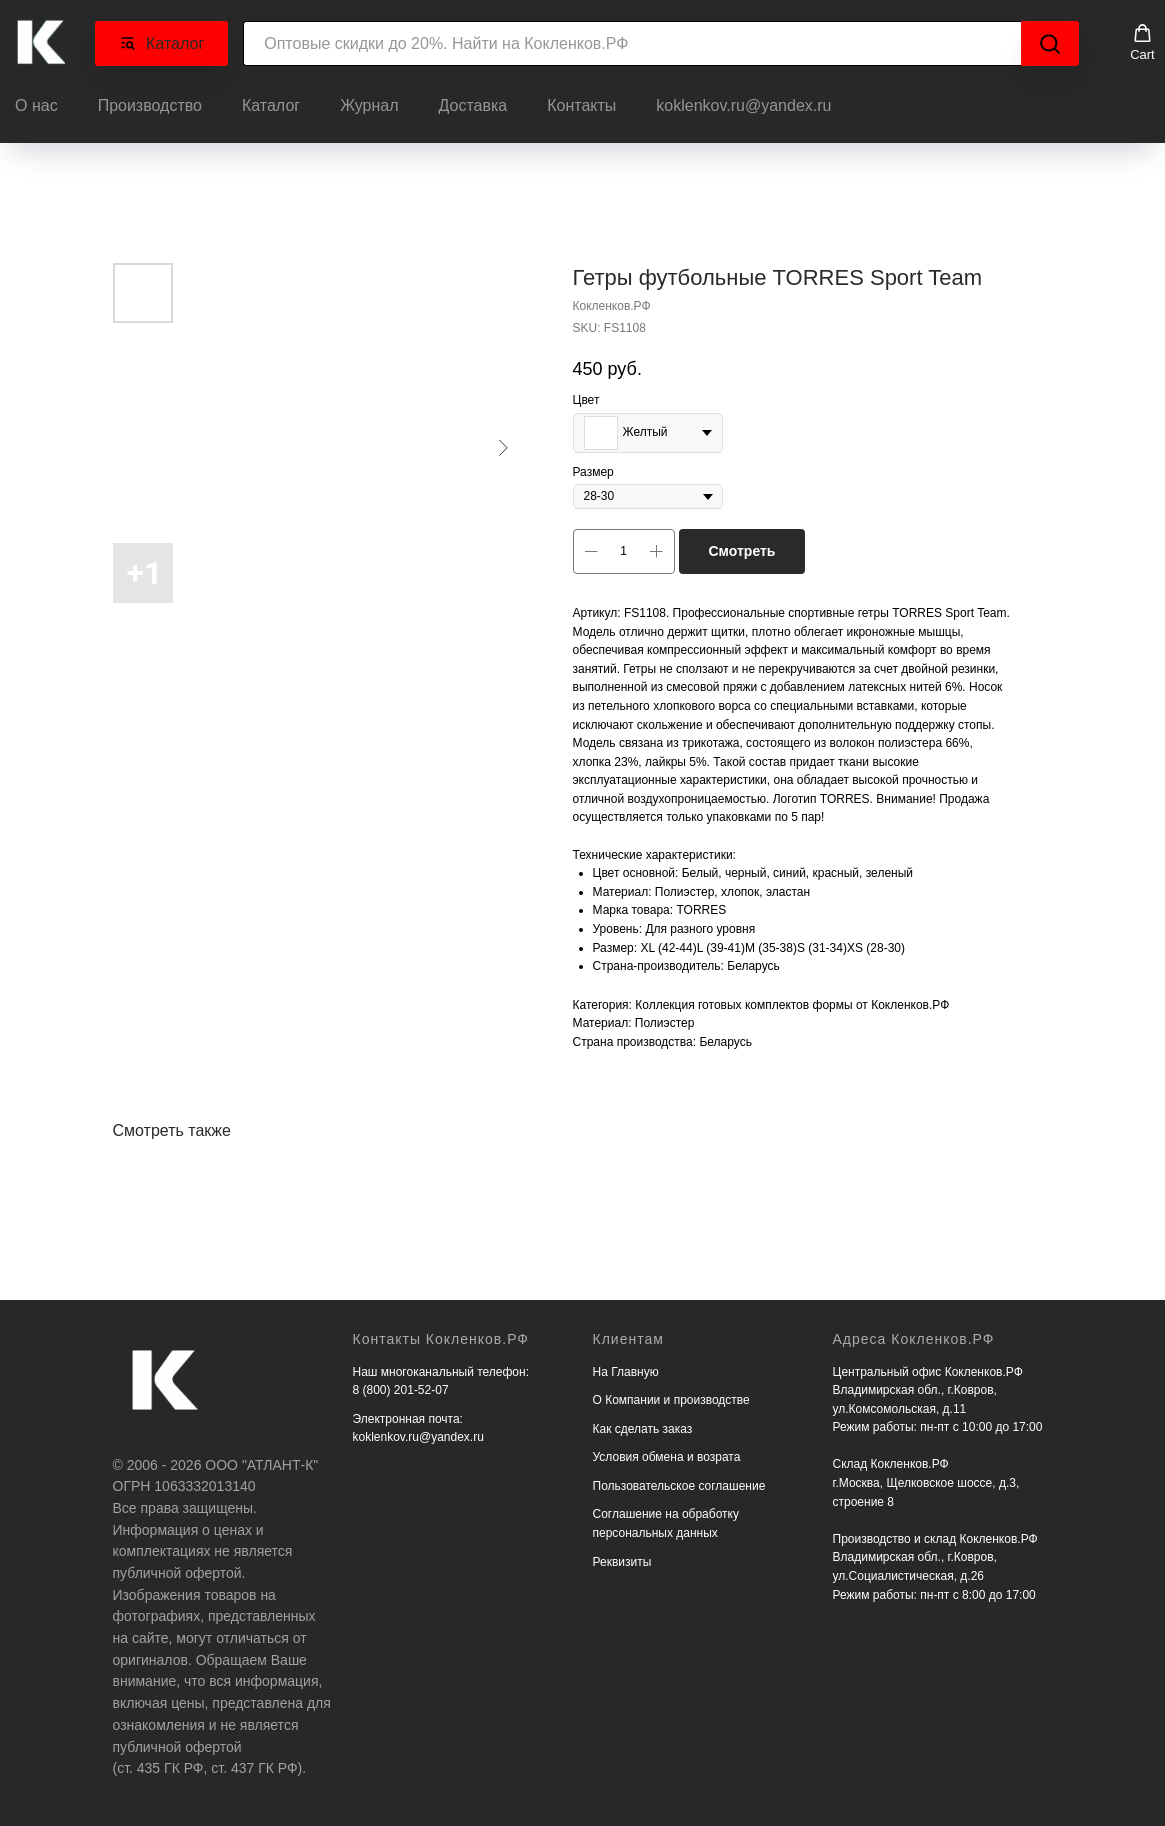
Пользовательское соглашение (679, 1480)
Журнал (369, 102)
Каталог (271, 102)
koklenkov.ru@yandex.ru (743, 102)
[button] (1142, 40)
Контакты (581, 102)
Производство (150, 102)
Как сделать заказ (643, 1423)
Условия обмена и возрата (667, 1451)
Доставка (473, 102)
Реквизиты (622, 1556)
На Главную (626, 1366)
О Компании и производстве (671, 1394)
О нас (36, 102)
